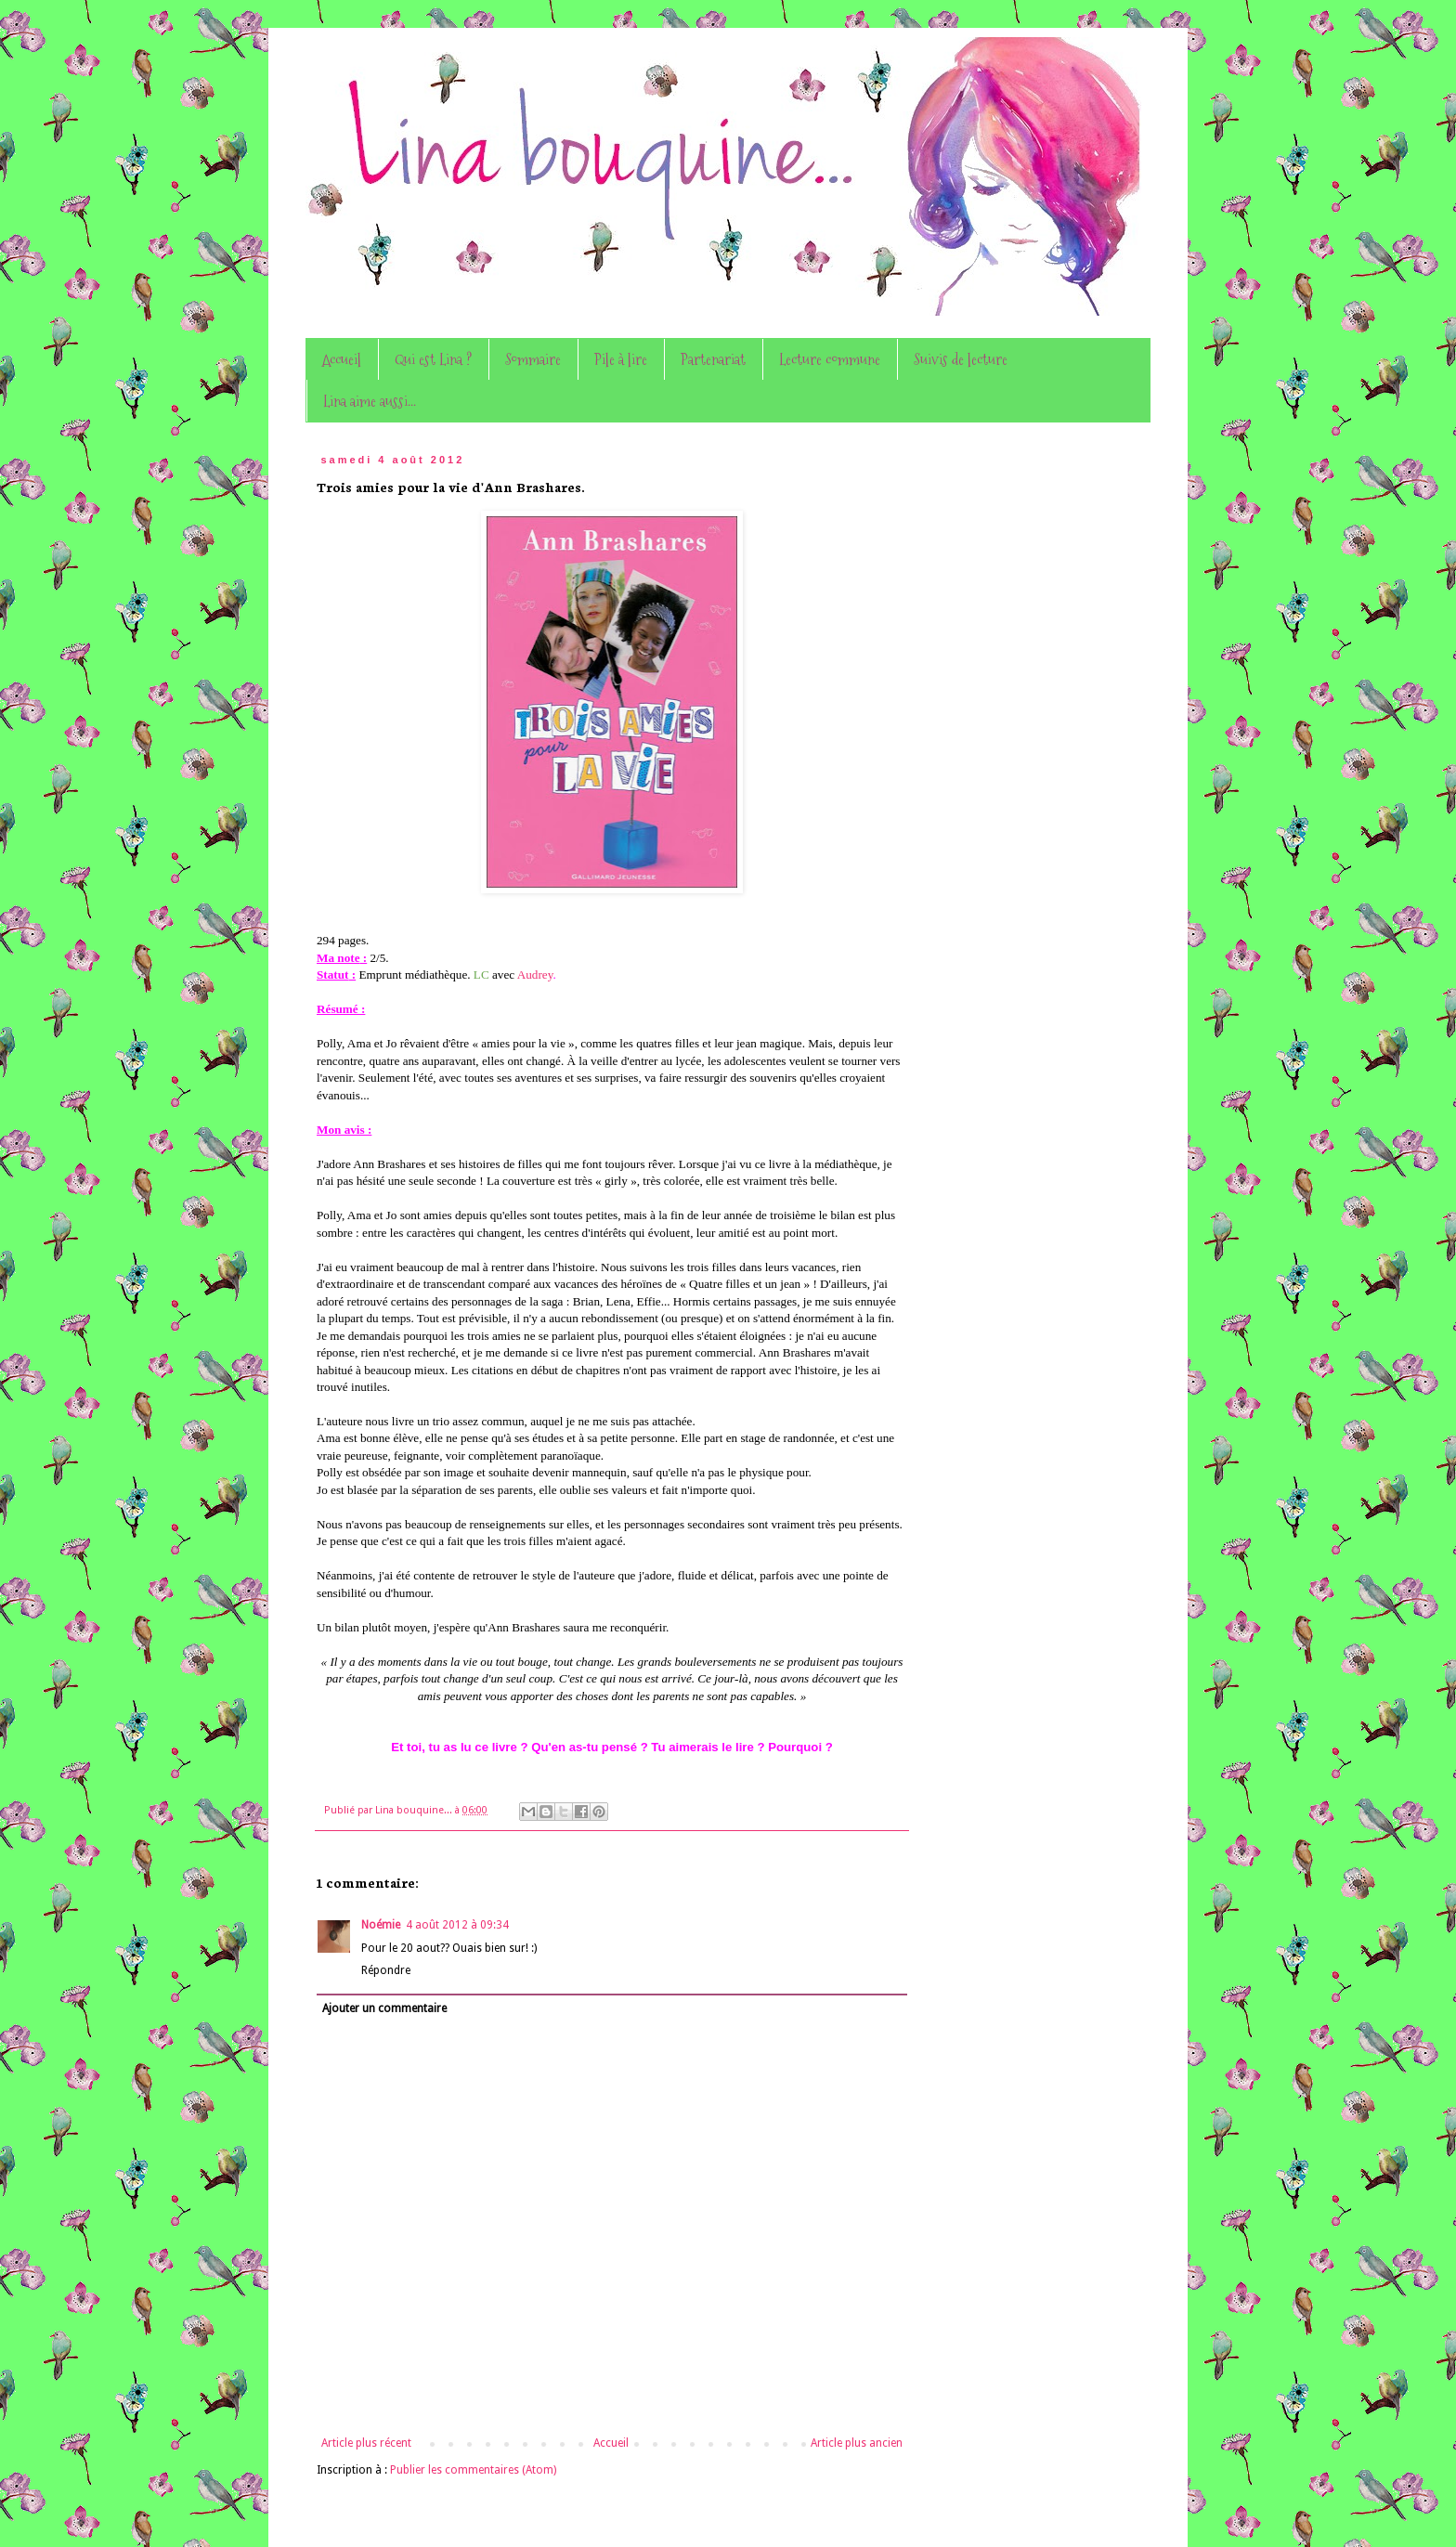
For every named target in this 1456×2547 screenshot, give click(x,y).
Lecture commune (829, 359)
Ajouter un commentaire (384, 2008)
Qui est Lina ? (433, 359)
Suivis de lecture (961, 359)
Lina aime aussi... (369, 401)
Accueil (341, 359)
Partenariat (713, 359)
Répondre (385, 1970)
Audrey (535, 974)
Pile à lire (620, 359)
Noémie (380, 1924)
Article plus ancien (857, 2443)
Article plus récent (366, 2443)
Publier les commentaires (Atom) (473, 2469)
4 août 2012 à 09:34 (457, 1924)
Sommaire (533, 359)
